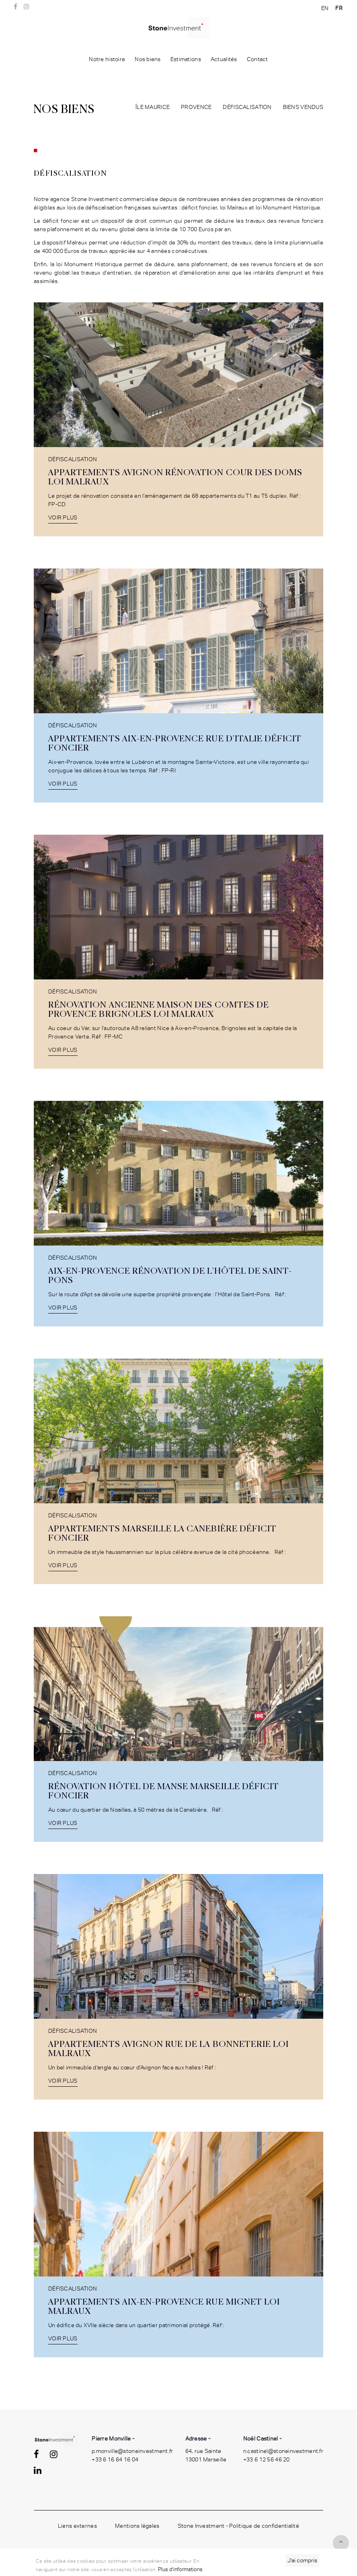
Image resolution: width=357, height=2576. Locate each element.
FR (339, 8)
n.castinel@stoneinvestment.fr (283, 2451)
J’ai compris (302, 2560)
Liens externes (77, 2526)
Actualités (224, 59)
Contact (257, 59)
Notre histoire (107, 59)
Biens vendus (303, 107)
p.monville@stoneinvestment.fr (132, 2451)
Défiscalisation (247, 107)
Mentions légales (137, 2526)
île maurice (152, 107)
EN (325, 8)
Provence (196, 107)
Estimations (185, 59)
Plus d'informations (180, 2569)
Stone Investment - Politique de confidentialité (238, 2526)
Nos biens (148, 59)
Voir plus (63, 517)
